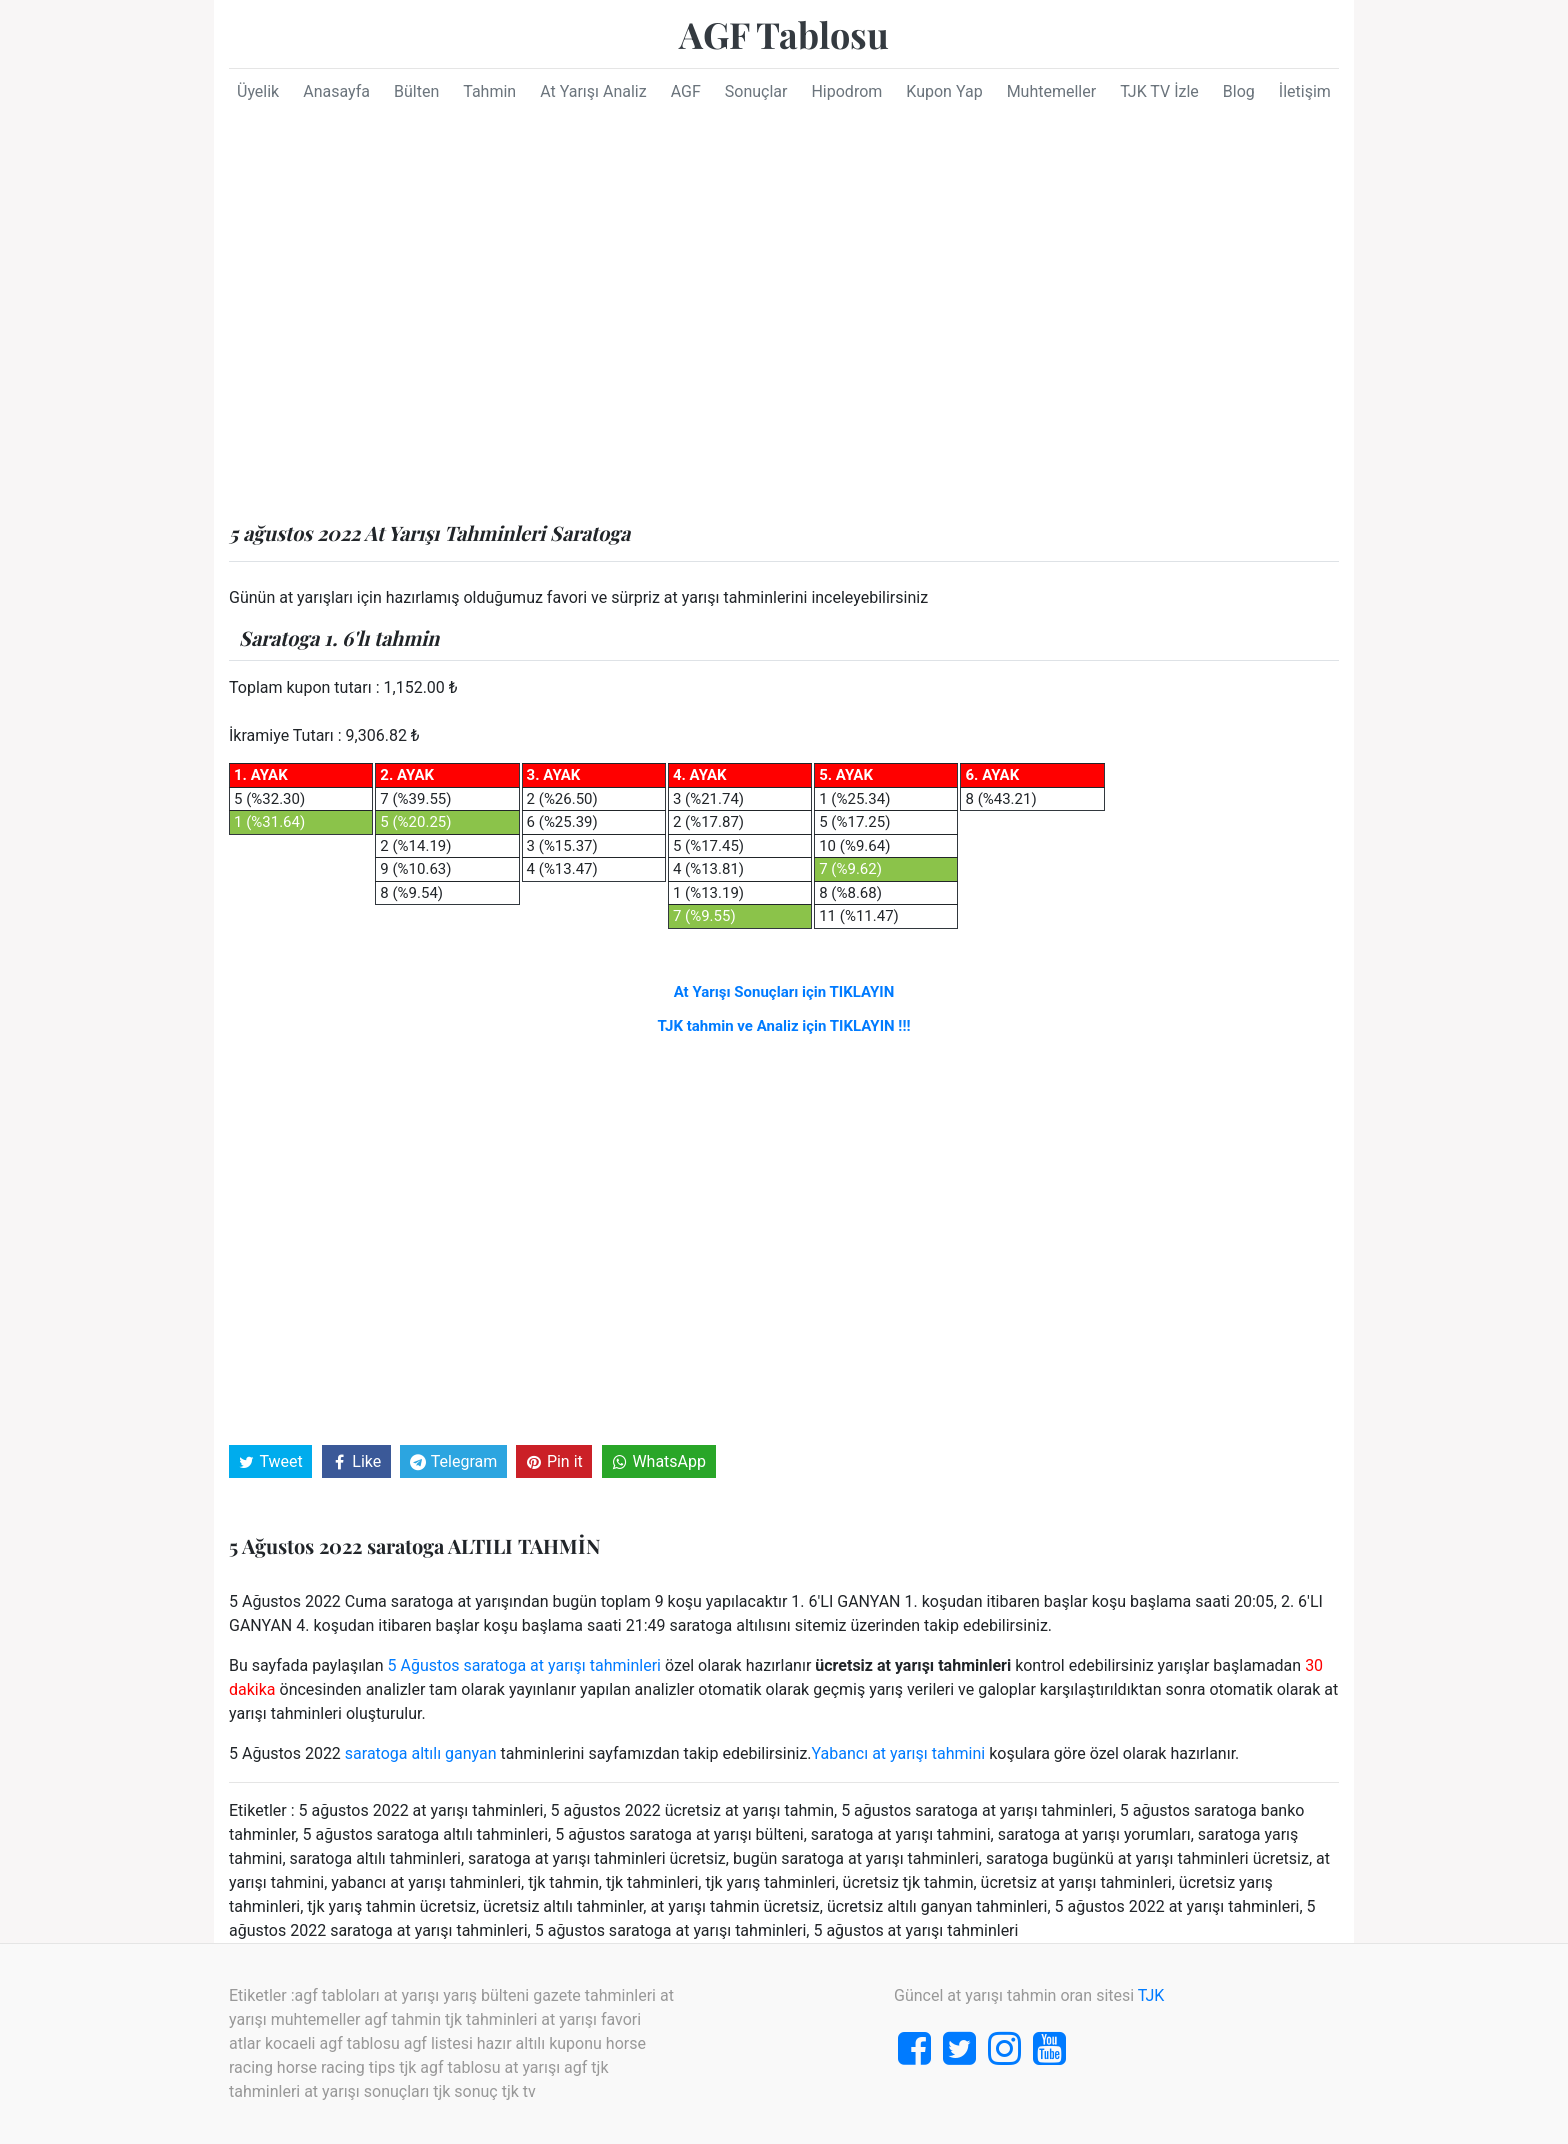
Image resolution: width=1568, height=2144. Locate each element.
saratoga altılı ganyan (421, 1753)
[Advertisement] (784, 321)
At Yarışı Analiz (593, 91)
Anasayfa (336, 91)
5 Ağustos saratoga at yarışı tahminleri (524, 1665)
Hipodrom (846, 91)
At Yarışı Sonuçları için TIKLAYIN (784, 992)
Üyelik (258, 91)
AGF (686, 91)
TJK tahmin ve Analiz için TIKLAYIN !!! (783, 1026)
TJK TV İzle (1159, 91)
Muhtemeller (1052, 91)
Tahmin (489, 91)
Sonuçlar (756, 91)
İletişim (1305, 91)
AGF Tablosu (784, 34)
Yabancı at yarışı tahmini (899, 1753)
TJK (1151, 1995)
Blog (1239, 91)
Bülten (416, 91)
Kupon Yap (944, 91)
